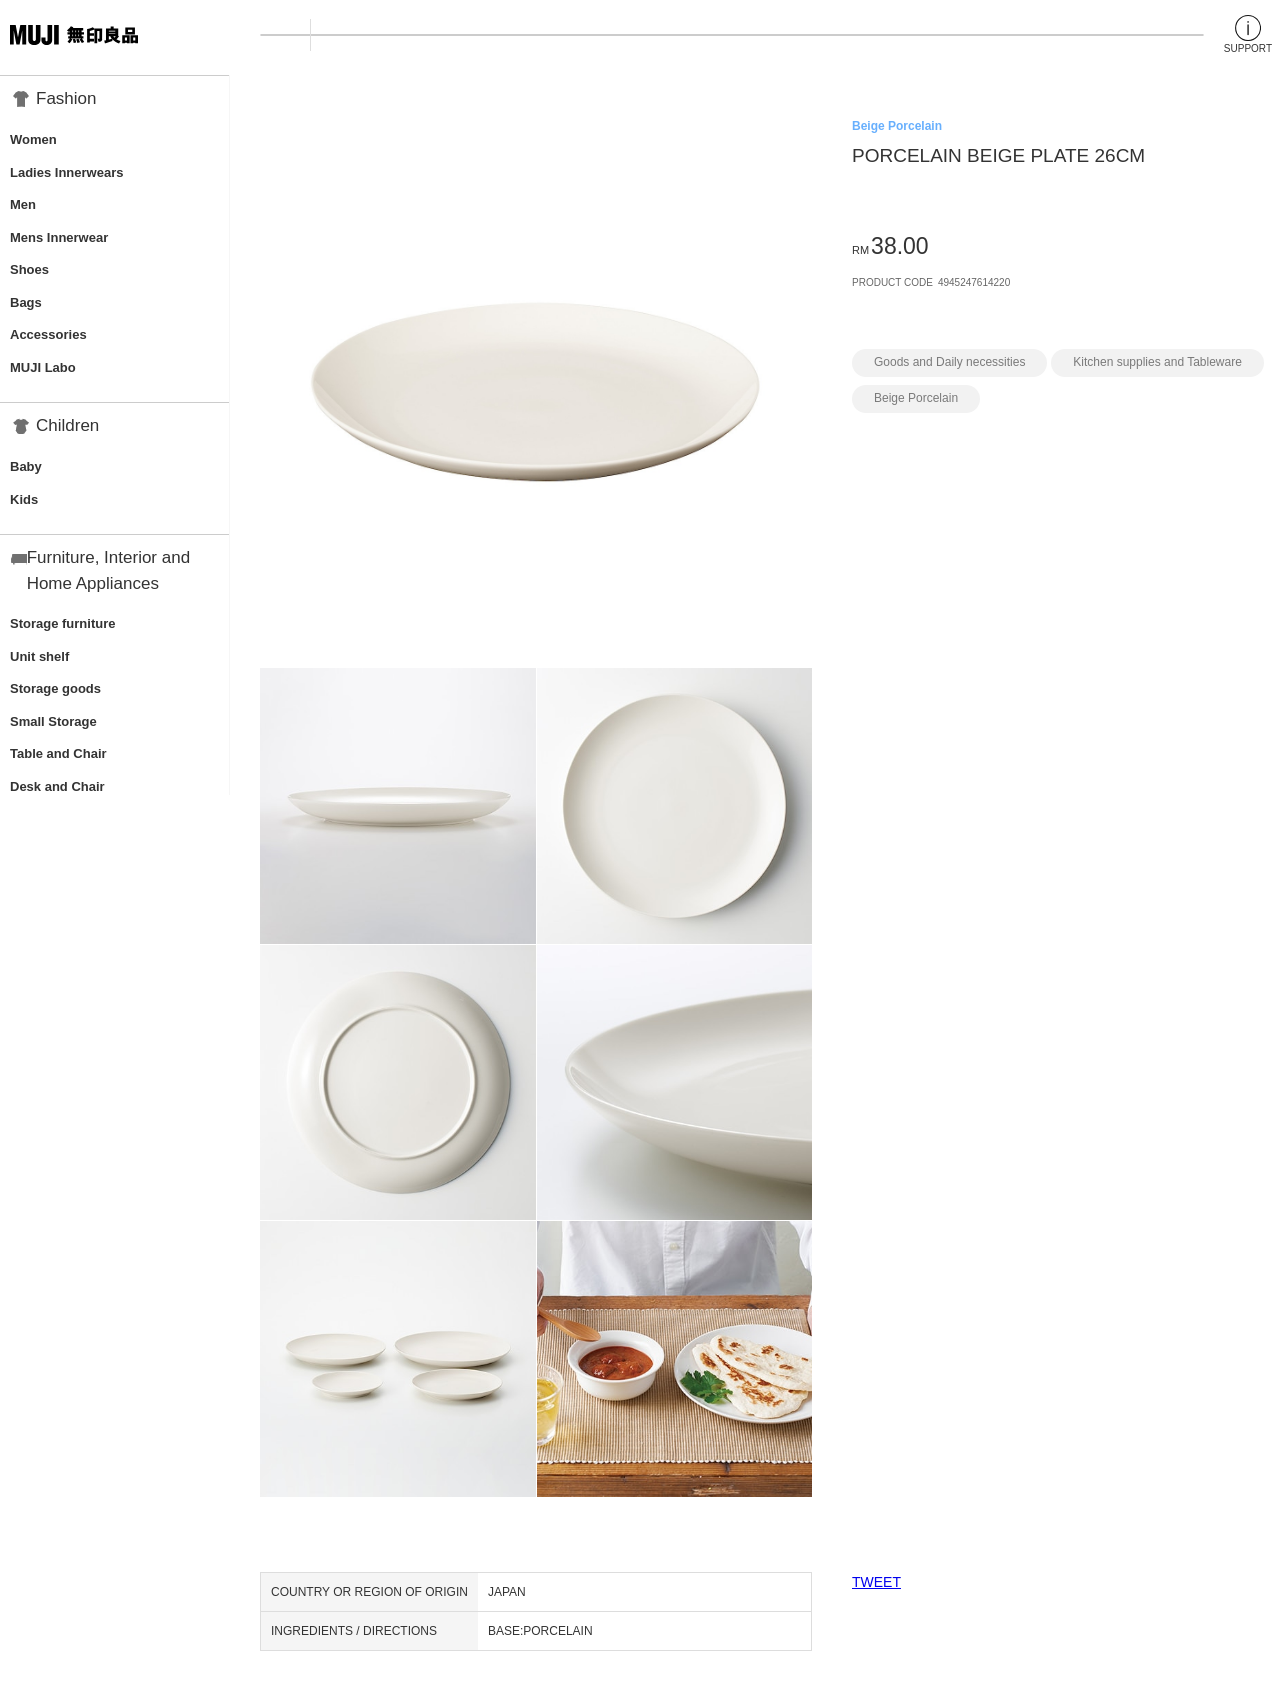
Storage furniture (62, 623)
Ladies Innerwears (66, 172)
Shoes (29, 269)
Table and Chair (58, 753)
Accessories (48, 334)
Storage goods (55, 688)
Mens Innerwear (59, 237)
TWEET (876, 1582)
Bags (26, 302)
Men (23, 204)
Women (33, 139)
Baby (26, 466)
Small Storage (53, 721)
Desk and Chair (57, 786)
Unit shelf (39, 656)
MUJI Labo (43, 367)
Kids (24, 499)
